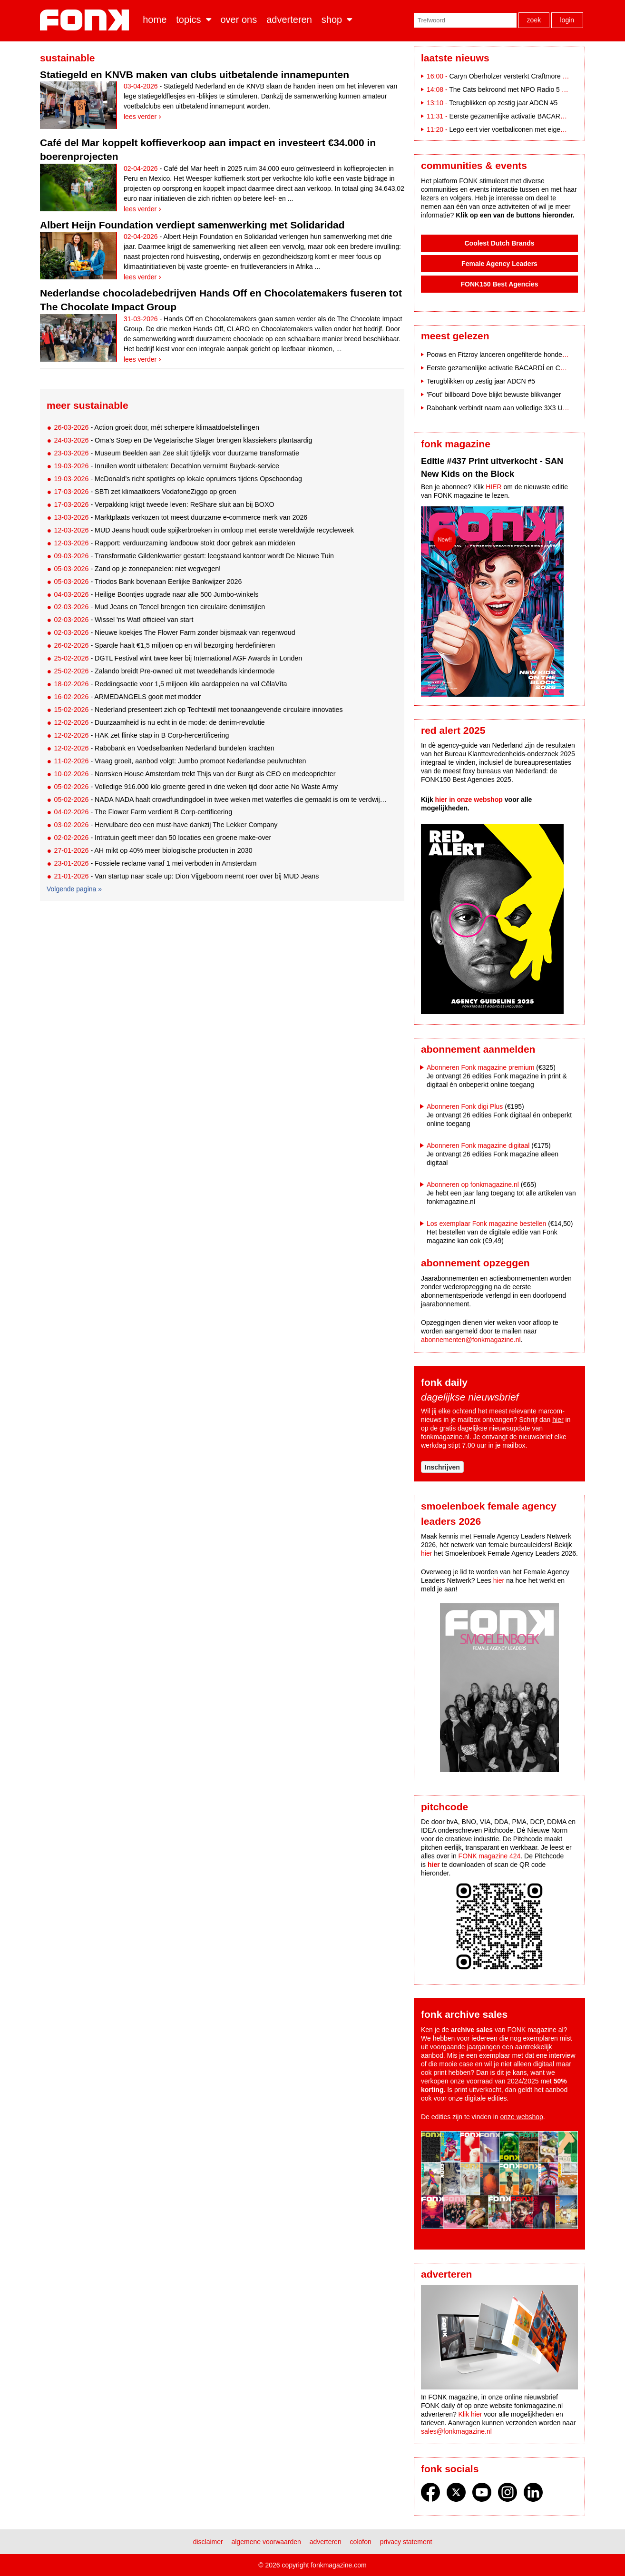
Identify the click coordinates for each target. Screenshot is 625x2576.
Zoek (534, 20)
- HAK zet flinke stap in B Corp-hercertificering (141, 735)
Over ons (239, 19)
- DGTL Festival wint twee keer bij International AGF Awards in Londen (178, 658)
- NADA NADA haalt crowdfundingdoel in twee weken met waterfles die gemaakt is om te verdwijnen (221, 799)
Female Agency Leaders (499, 263)
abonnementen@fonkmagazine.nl (471, 1339)
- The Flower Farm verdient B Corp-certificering (143, 812)
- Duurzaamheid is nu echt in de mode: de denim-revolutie (159, 722)
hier (557, 1419)
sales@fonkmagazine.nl (456, 2431)
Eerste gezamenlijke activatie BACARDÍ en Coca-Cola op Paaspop (526, 368)
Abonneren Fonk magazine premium (480, 1067)
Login (567, 20)
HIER (493, 487)
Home (154, 19)
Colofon (360, 2542)
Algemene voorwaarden (266, 2542)
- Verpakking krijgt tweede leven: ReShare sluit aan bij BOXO (164, 504)
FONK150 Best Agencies (499, 284)
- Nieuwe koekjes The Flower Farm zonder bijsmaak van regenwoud (174, 632)
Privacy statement (406, 2542)
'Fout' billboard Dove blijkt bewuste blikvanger (494, 394)
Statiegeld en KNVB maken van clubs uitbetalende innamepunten (194, 74)
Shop (332, 19)
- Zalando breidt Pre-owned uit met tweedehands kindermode (164, 671)
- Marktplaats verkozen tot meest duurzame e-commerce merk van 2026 (180, 517)
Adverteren (289, 19)
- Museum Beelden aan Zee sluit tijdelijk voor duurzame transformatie (176, 453)
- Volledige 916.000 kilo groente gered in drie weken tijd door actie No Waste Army (196, 786)
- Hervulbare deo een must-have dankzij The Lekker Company (165, 825)
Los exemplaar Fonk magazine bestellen (486, 1223)
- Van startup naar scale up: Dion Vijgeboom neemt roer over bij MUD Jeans (186, 876)
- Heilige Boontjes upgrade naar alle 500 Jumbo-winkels (156, 594)
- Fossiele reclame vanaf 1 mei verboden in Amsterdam (155, 863)
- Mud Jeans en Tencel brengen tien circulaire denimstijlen (159, 607)
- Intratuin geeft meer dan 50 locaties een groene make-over (162, 837)
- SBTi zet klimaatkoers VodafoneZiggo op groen (145, 491)
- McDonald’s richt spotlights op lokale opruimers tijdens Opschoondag (178, 479)
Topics (188, 19)
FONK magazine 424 (490, 1856)
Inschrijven (442, 1467)
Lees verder (140, 116)
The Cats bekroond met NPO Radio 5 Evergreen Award (531, 89)
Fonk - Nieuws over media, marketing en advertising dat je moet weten (86, 20)
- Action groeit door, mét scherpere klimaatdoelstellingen (156, 427)
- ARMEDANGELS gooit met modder (127, 697)
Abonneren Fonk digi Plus (465, 1106)
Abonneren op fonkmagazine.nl (473, 1184)
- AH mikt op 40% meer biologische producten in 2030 (153, 850)
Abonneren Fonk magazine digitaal (478, 1145)
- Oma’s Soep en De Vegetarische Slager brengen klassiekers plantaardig (183, 440)
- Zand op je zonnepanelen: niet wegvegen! (137, 568)
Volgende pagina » (74, 889)
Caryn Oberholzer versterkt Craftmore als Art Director (527, 76)
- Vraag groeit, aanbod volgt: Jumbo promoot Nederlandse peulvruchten (180, 761)
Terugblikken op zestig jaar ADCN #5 (503, 103)
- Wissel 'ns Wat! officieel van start (123, 619)
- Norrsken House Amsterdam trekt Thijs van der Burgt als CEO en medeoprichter (194, 774)
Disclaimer (208, 2542)
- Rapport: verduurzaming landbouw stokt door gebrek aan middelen (174, 543)
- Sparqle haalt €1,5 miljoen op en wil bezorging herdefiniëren (164, 645)
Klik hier (470, 2414)
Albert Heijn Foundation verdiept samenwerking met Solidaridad (192, 224)
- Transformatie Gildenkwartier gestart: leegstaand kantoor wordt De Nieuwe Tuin (193, 556)
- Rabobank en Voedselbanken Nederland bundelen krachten (164, 748)
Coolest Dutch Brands (499, 243)
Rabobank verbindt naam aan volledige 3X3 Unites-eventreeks (519, 408)
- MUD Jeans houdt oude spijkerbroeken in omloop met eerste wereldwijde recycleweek (203, 530)
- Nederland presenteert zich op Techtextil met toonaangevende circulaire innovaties (198, 709)
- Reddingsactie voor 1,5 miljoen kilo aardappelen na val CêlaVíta (170, 684)
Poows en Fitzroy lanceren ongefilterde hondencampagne (512, 354)
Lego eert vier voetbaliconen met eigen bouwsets (521, 129)
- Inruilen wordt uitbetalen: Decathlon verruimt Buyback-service (166, 466)
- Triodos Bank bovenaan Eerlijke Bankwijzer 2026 (148, 581)
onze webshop (521, 2117)
